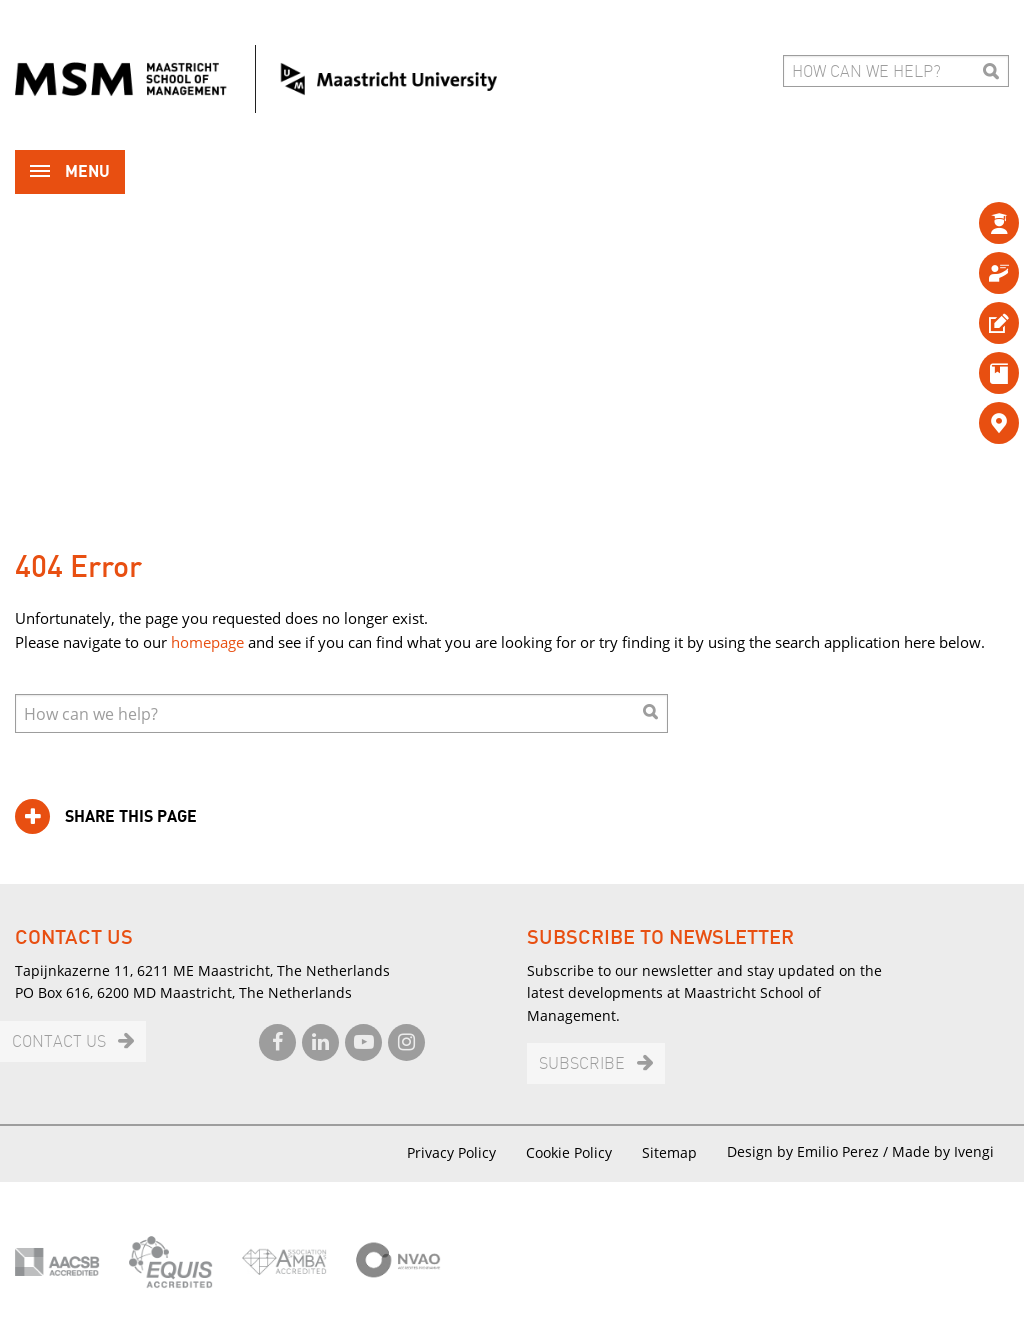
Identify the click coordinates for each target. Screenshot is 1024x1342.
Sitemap (669, 1152)
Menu (70, 173)
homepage (207, 642)
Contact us (59, 1042)
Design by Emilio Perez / (809, 1151)
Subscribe (582, 1064)
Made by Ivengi (943, 1151)
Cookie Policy (569, 1152)
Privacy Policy (451, 1152)
